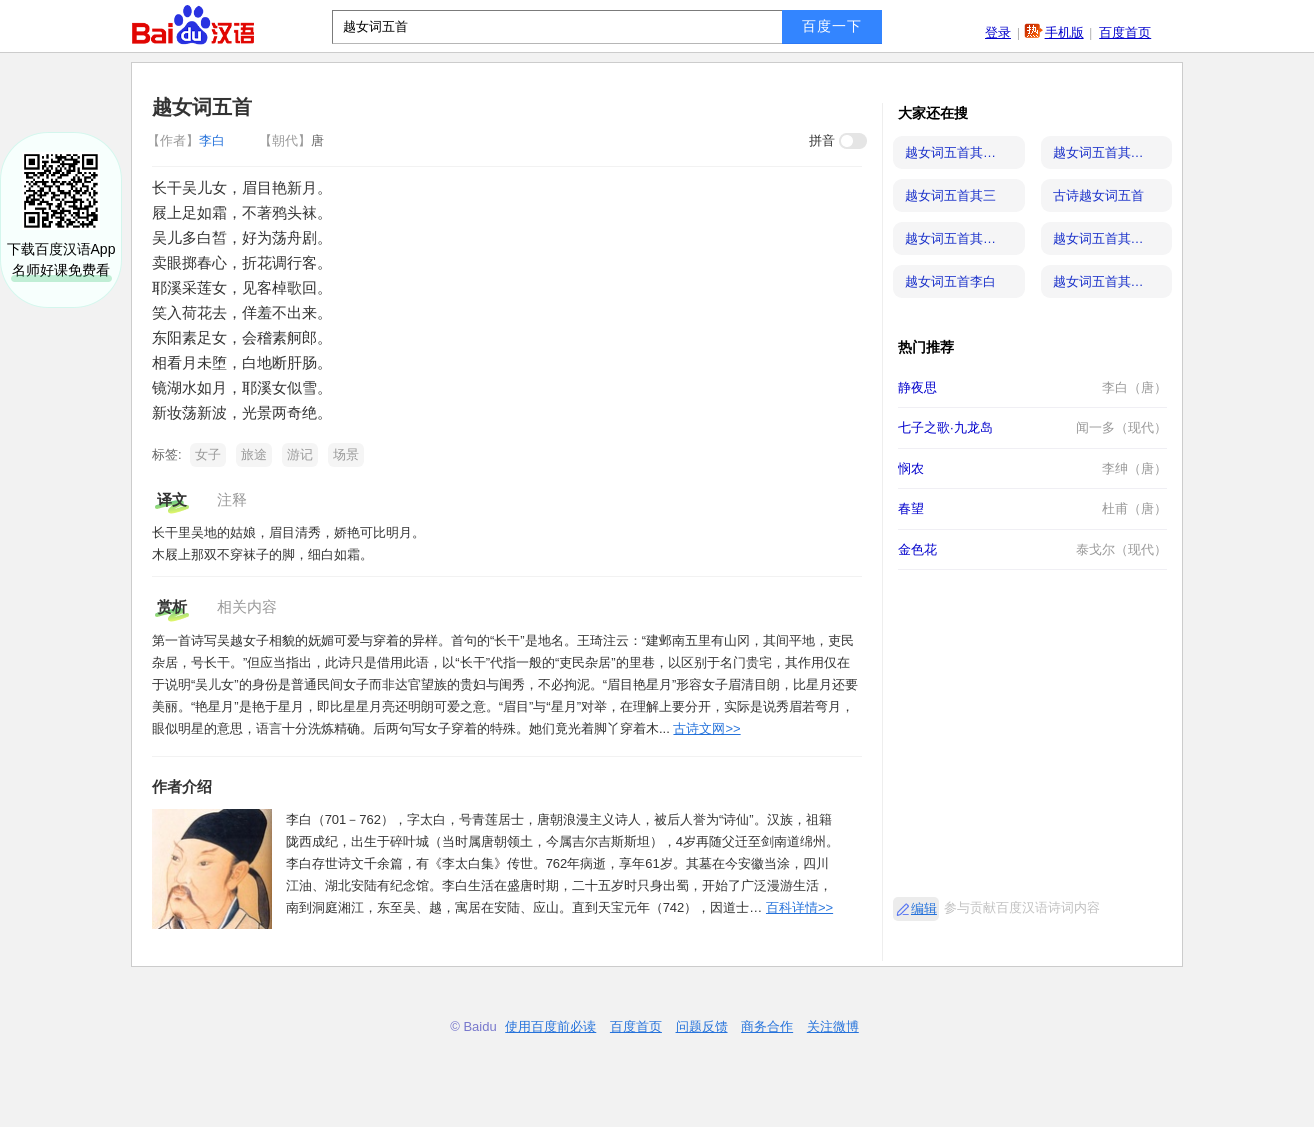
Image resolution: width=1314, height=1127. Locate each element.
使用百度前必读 (550, 1026)
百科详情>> (799, 907)
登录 (998, 32)
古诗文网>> (706, 728)
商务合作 (767, 1026)
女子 (208, 454)
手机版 (1064, 32)
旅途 (254, 454)
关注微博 (833, 1026)
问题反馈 (702, 1026)
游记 (300, 454)
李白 (188, 140)
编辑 (924, 908)
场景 (346, 454)
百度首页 (1125, 32)
